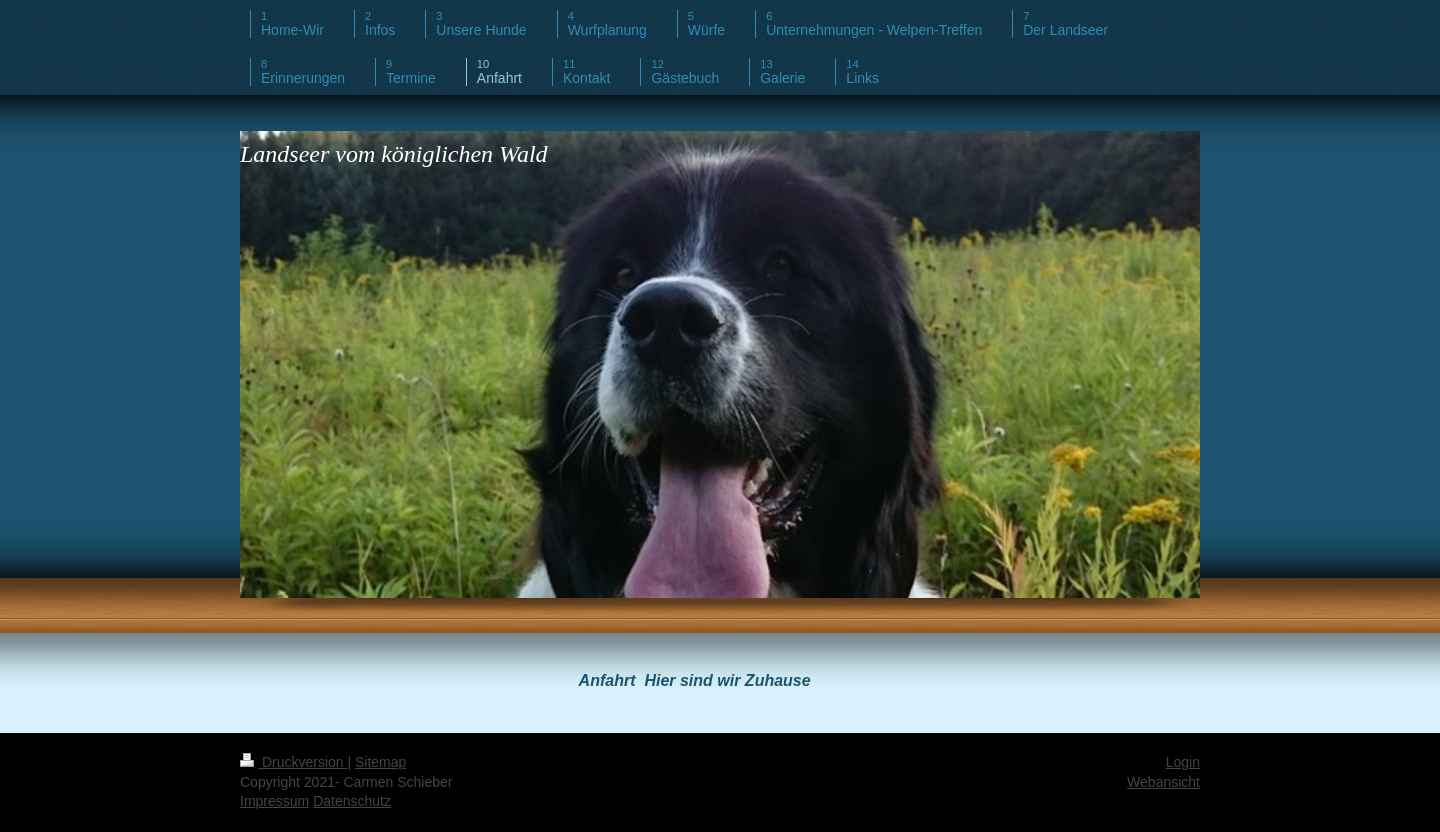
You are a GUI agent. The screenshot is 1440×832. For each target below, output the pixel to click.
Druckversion (293, 762)
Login (1183, 762)
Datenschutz (352, 801)
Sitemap (380, 762)
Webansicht (1163, 782)
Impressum (274, 801)
